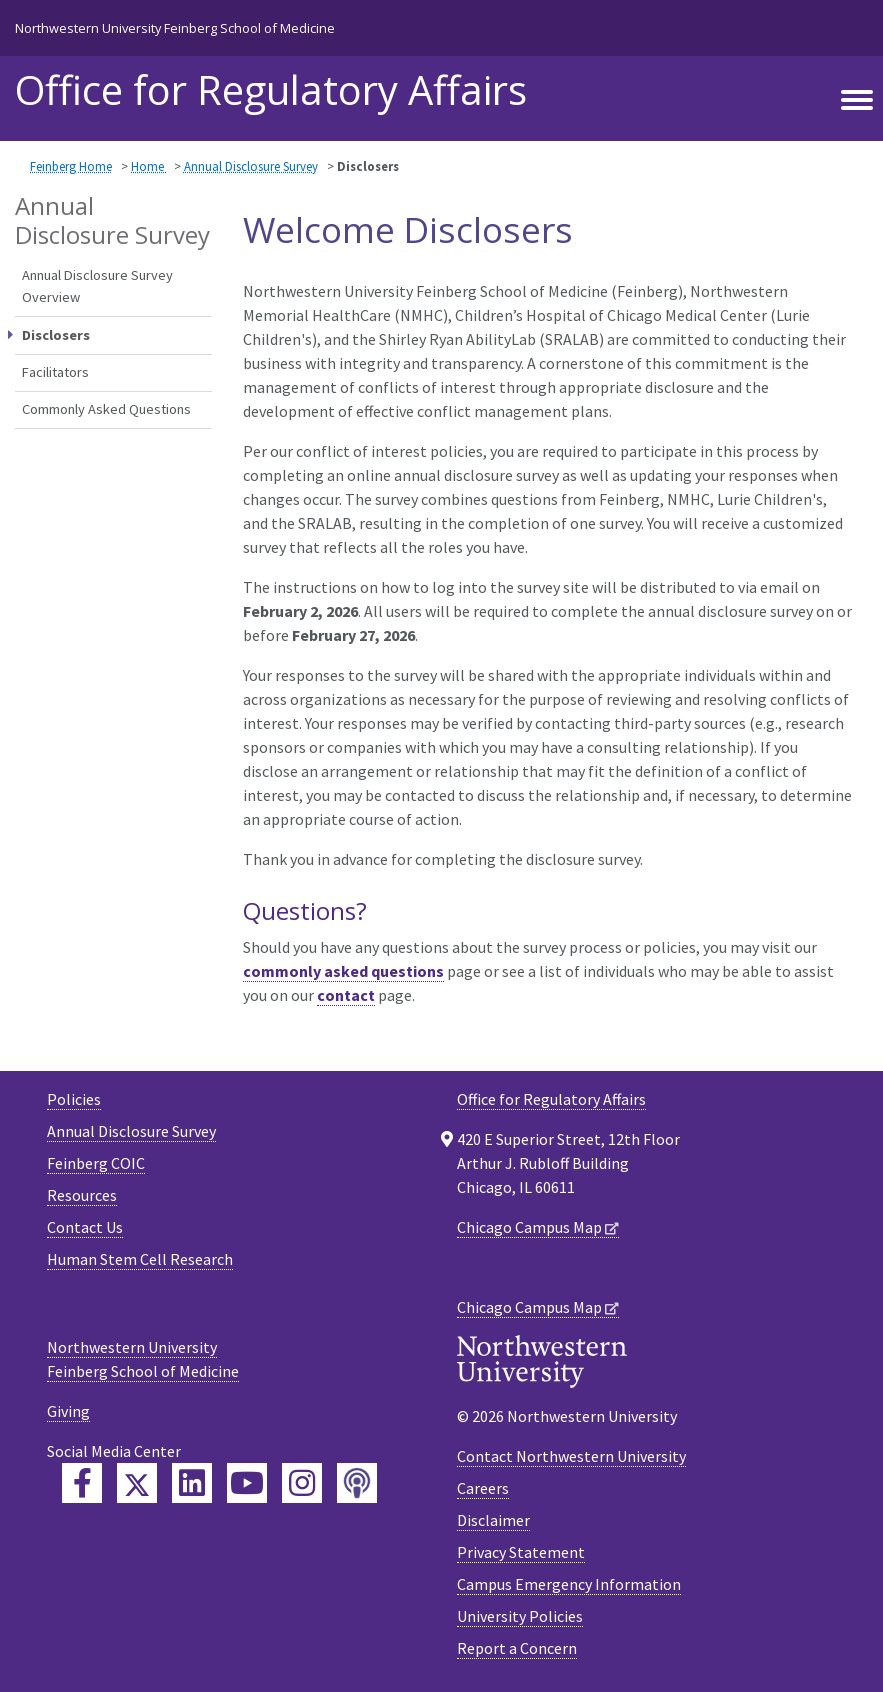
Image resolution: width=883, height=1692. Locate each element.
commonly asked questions (343, 971)
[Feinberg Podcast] (357, 1483)
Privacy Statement (521, 1552)
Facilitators (55, 372)
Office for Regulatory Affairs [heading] (271, 90)
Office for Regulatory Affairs (551, 1099)
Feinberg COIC (96, 1163)
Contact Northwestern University (571, 1456)
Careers (483, 1488)
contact (346, 995)
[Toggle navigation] (857, 101)
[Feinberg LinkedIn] (192, 1483)
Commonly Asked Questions (106, 409)
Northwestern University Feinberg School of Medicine (175, 28)
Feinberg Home (71, 166)
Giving (68, 1411)
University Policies (520, 1616)
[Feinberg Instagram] (302, 1483)
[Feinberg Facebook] (82, 1483)
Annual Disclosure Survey (251, 166)
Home (149, 166)
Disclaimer (493, 1520)
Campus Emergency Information (569, 1584)
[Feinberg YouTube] (247, 1483)
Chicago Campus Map (529, 1227)
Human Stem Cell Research (140, 1259)
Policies (74, 1099)
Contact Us (85, 1227)
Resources (82, 1195)
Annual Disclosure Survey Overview (97, 286)
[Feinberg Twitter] (137, 1483)
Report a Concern (517, 1648)
